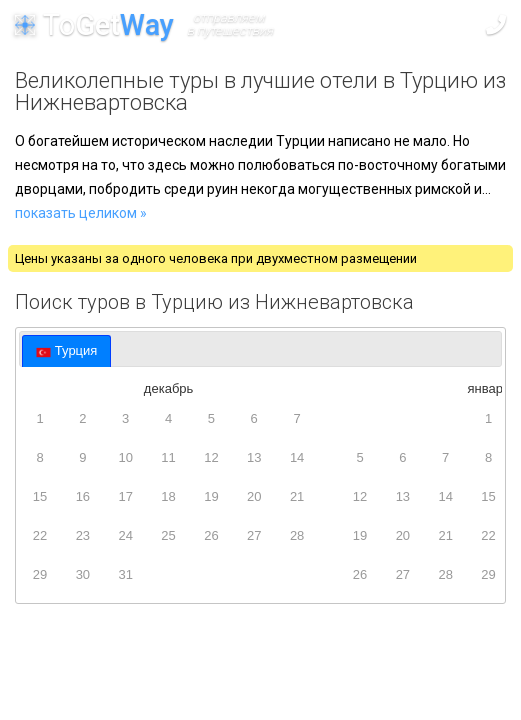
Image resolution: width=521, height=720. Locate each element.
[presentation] (66, 351)
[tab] (66, 351)
